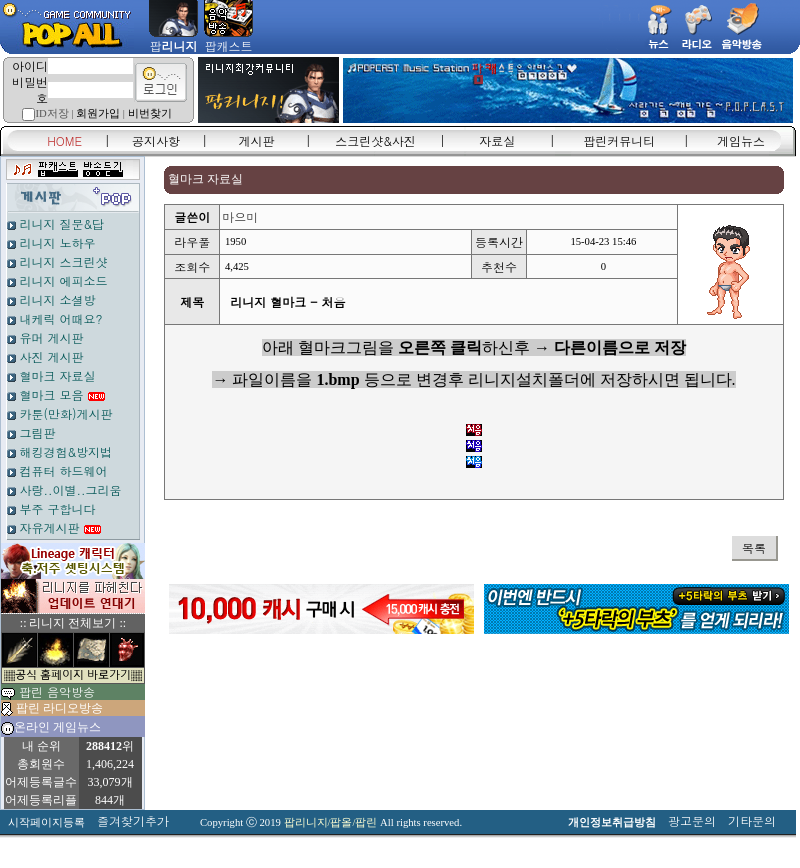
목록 (754, 547)
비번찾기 (150, 113)
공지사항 (156, 140)
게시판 (257, 140)
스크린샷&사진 (375, 140)
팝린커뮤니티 (619, 140)
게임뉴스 (741, 140)
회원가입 (98, 113)
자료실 (497, 140)
